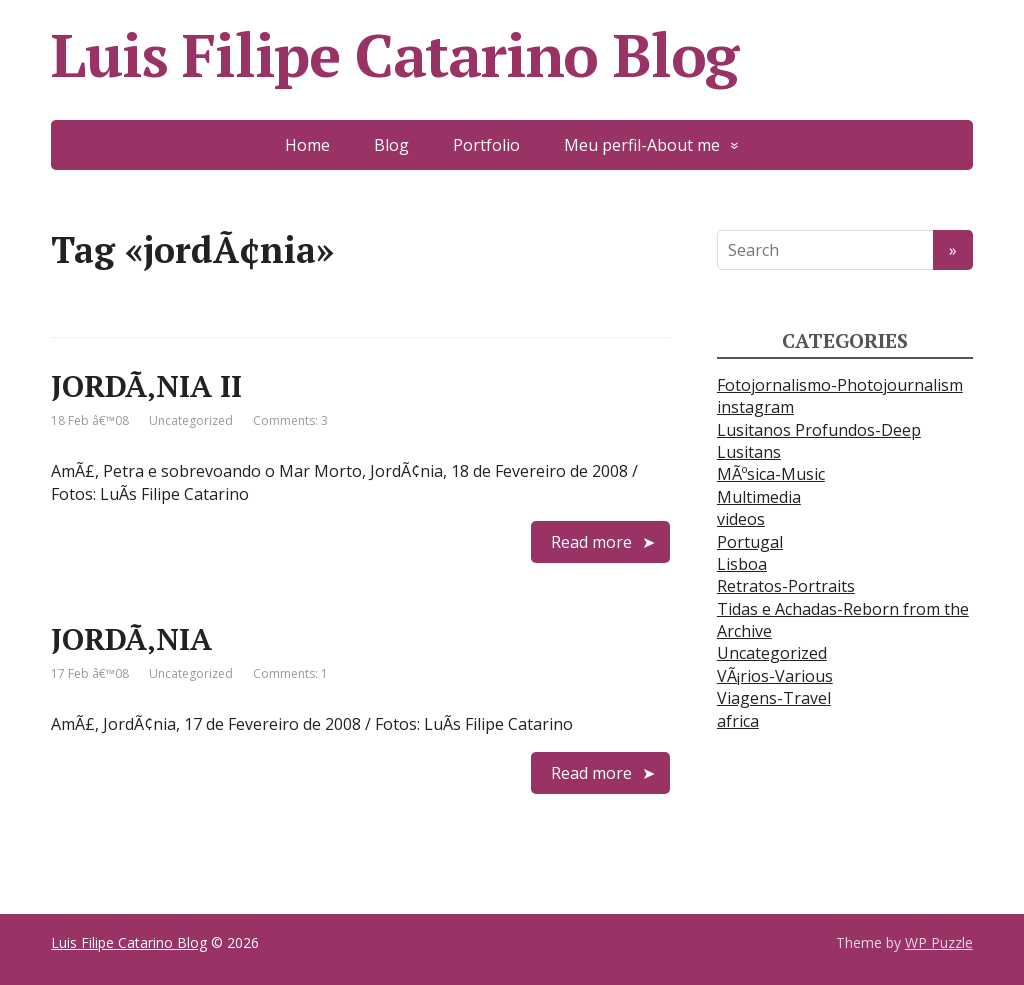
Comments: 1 (290, 673)
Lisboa (742, 564)
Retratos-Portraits (786, 586)
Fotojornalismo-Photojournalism (840, 385)
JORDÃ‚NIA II (146, 386)
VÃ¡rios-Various (775, 676)
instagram (755, 407)
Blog (391, 145)
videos (741, 519)
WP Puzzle (939, 942)
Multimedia (759, 497)
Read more (591, 542)
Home (307, 145)
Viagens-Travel (774, 698)
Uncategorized (191, 420)
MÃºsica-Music (771, 474)
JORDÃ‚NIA (131, 639)
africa (738, 721)
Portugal (750, 542)
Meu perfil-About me (642, 145)
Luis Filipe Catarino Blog (394, 55)
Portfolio (486, 145)
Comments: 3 (290, 420)
